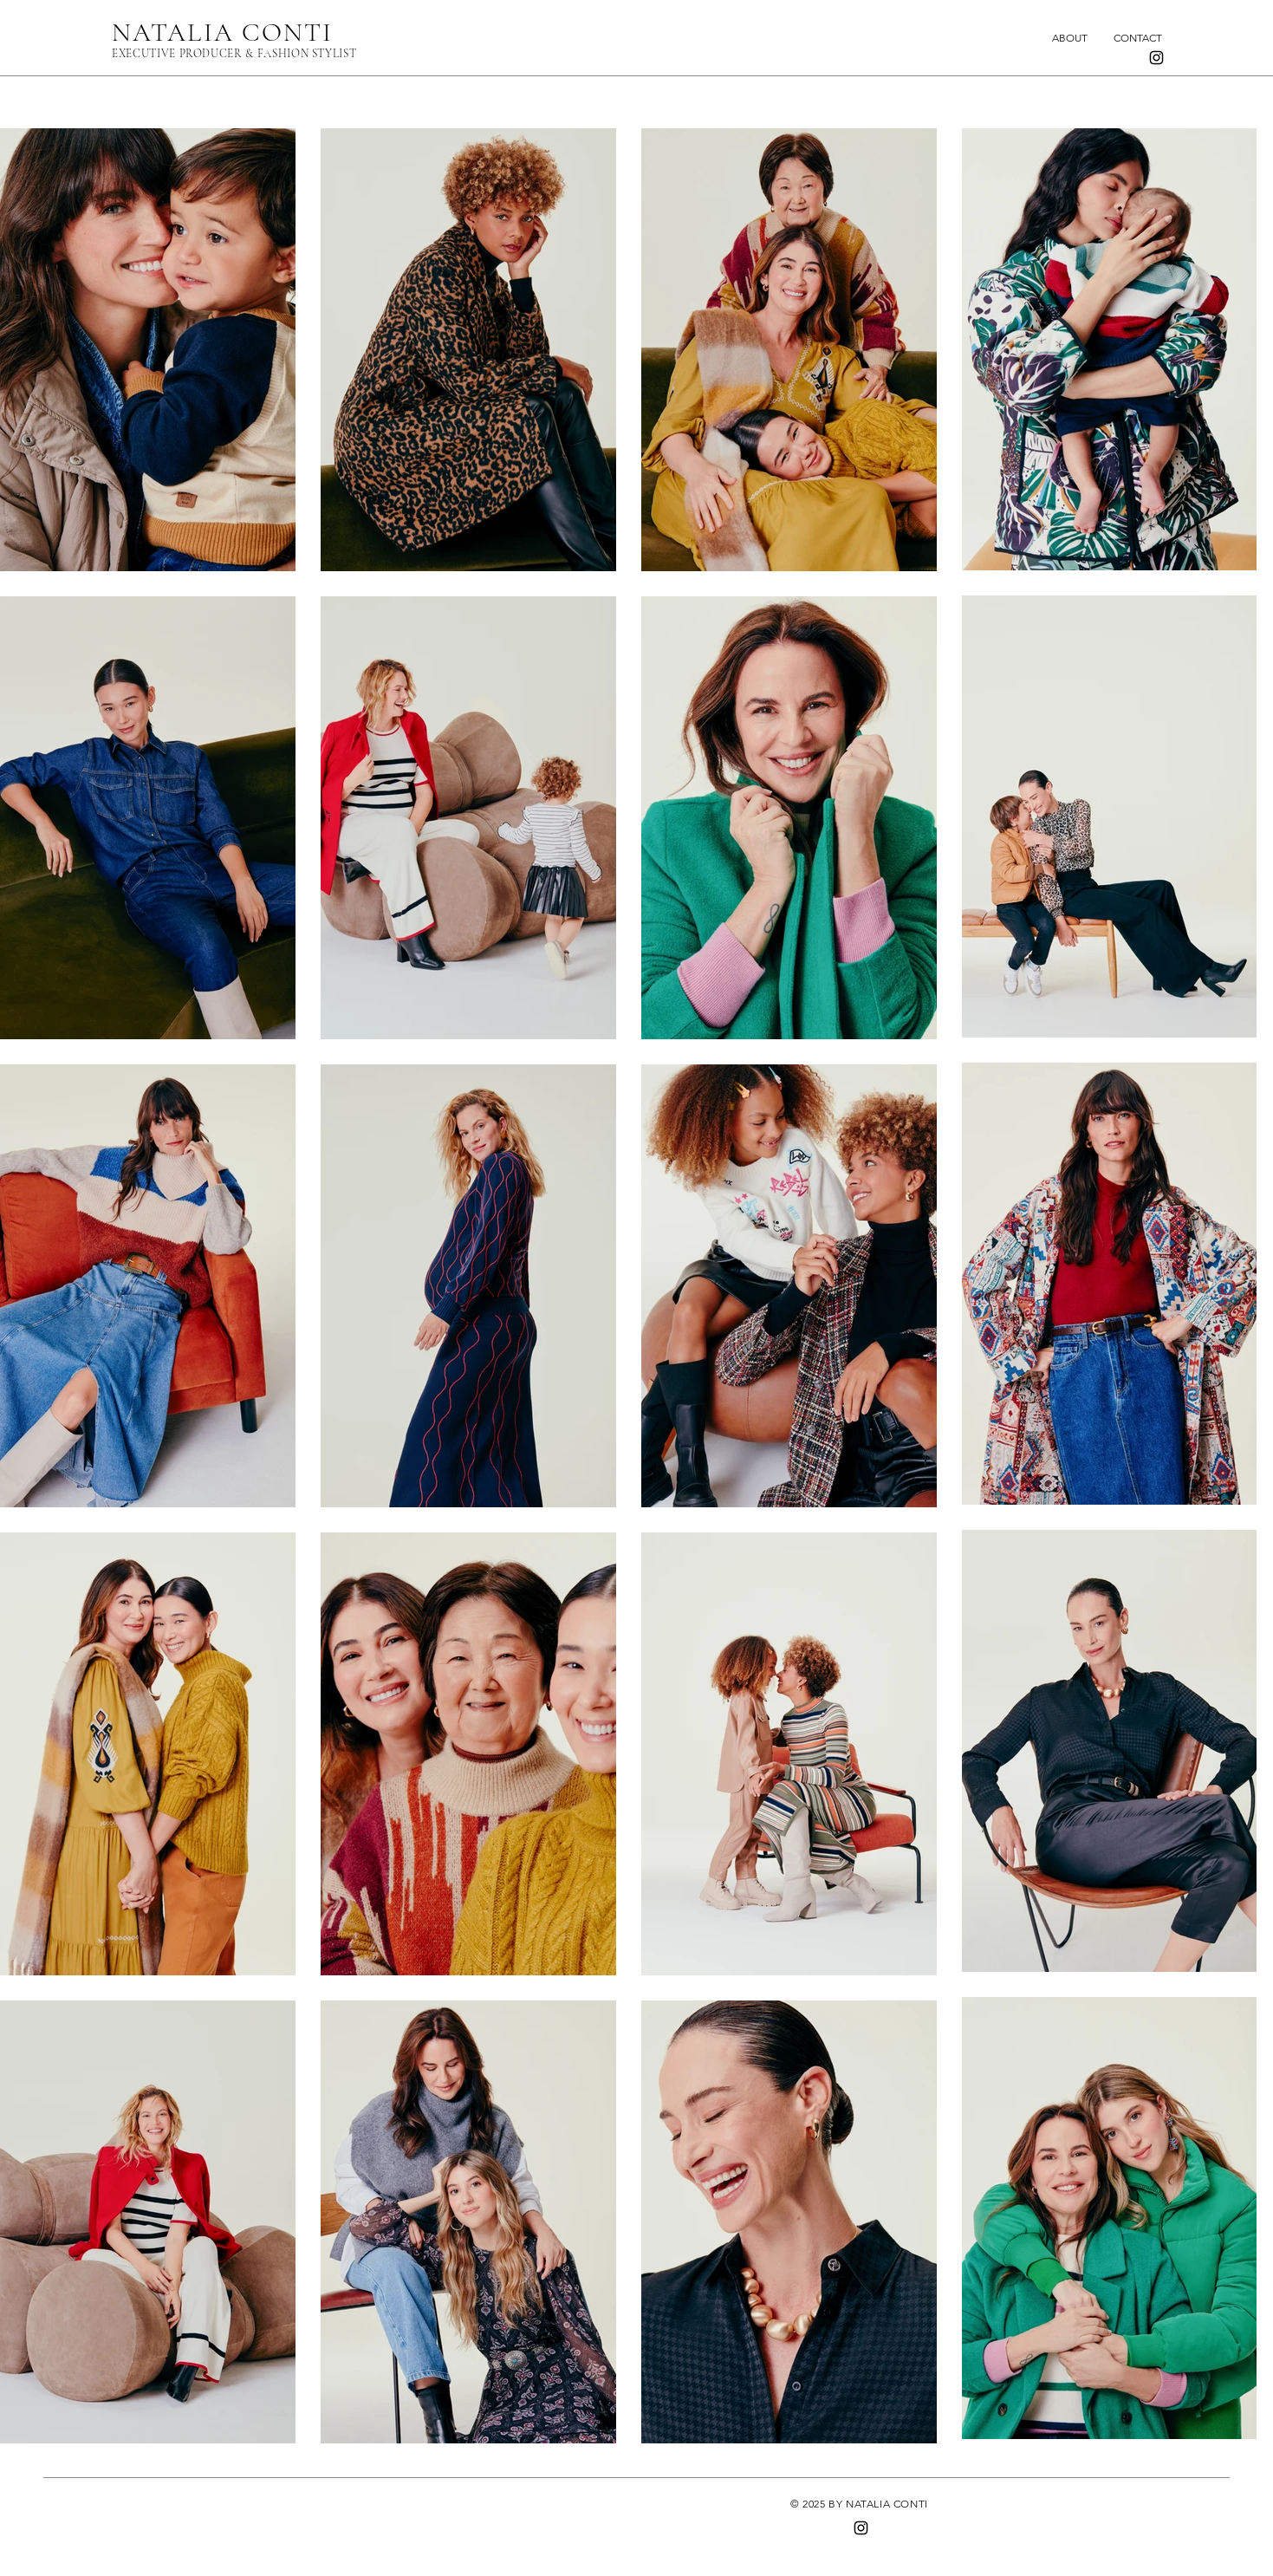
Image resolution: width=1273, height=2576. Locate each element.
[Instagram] (1156, 58)
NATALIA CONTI (222, 32)
